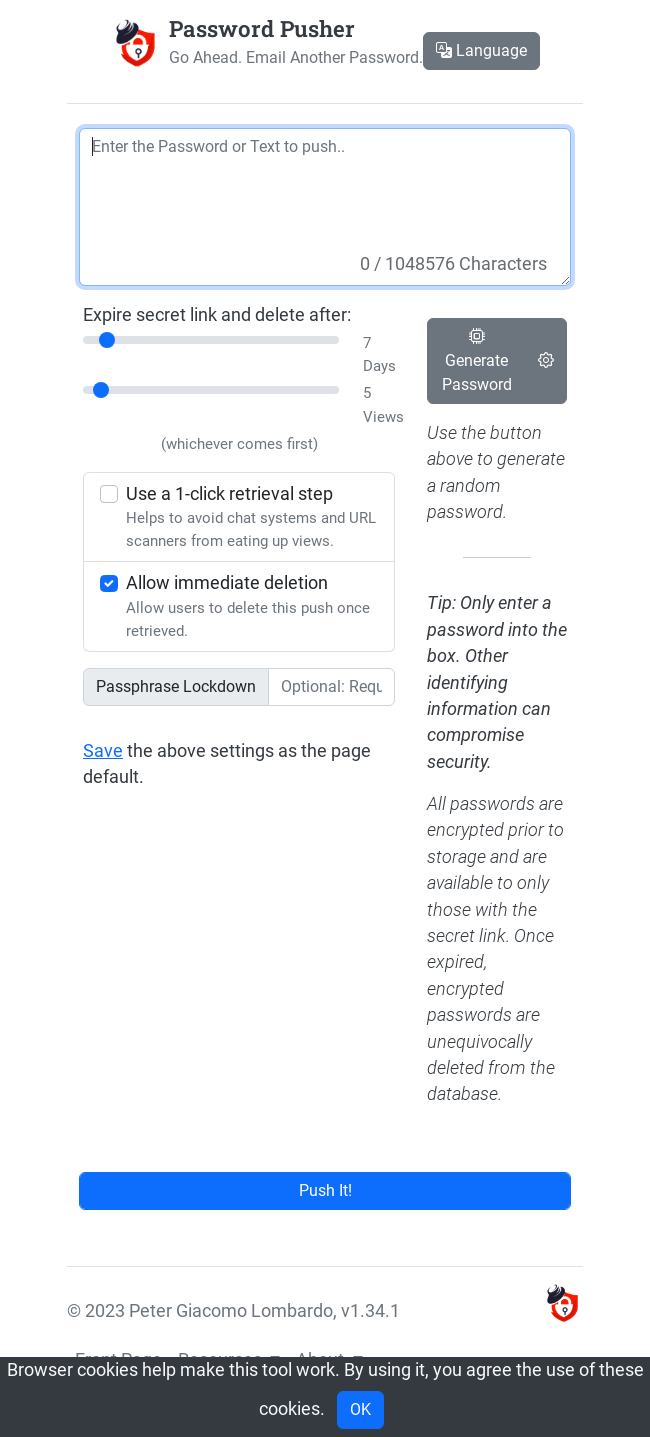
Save (103, 751)
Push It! (325, 1190)
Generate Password (477, 360)
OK (360, 1409)
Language (481, 50)
